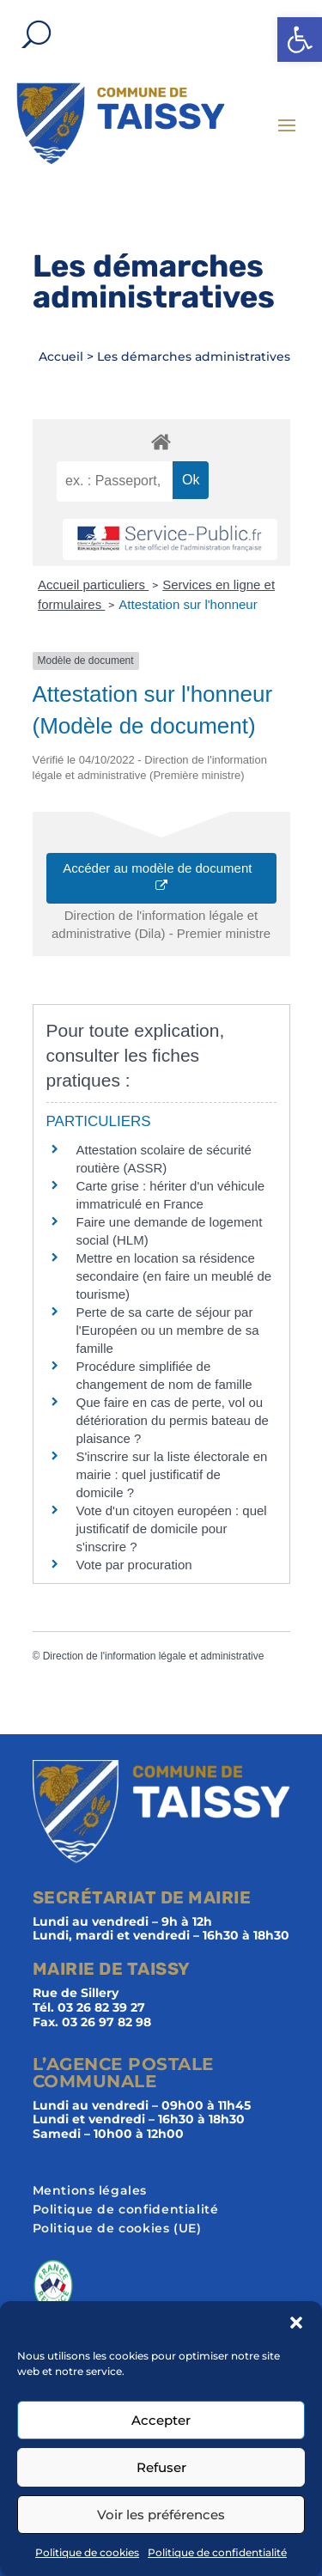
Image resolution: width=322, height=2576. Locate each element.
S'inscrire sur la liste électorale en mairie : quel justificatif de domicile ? (172, 1474)
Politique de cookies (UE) (117, 2229)
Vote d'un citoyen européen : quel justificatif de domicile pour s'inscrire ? (171, 1528)
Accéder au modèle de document (160, 876)
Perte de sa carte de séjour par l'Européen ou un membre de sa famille (167, 1330)
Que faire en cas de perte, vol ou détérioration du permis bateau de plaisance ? (172, 1420)
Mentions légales (90, 2191)
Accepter (161, 2420)
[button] (299, 39)
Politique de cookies (87, 2552)
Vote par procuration (134, 1564)
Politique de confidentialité (217, 2552)
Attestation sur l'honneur (187, 604)
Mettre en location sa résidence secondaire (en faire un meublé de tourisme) (174, 1276)
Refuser (161, 2467)
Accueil (61, 356)
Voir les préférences (161, 2514)
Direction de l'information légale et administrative (153, 1656)
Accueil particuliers (93, 584)
